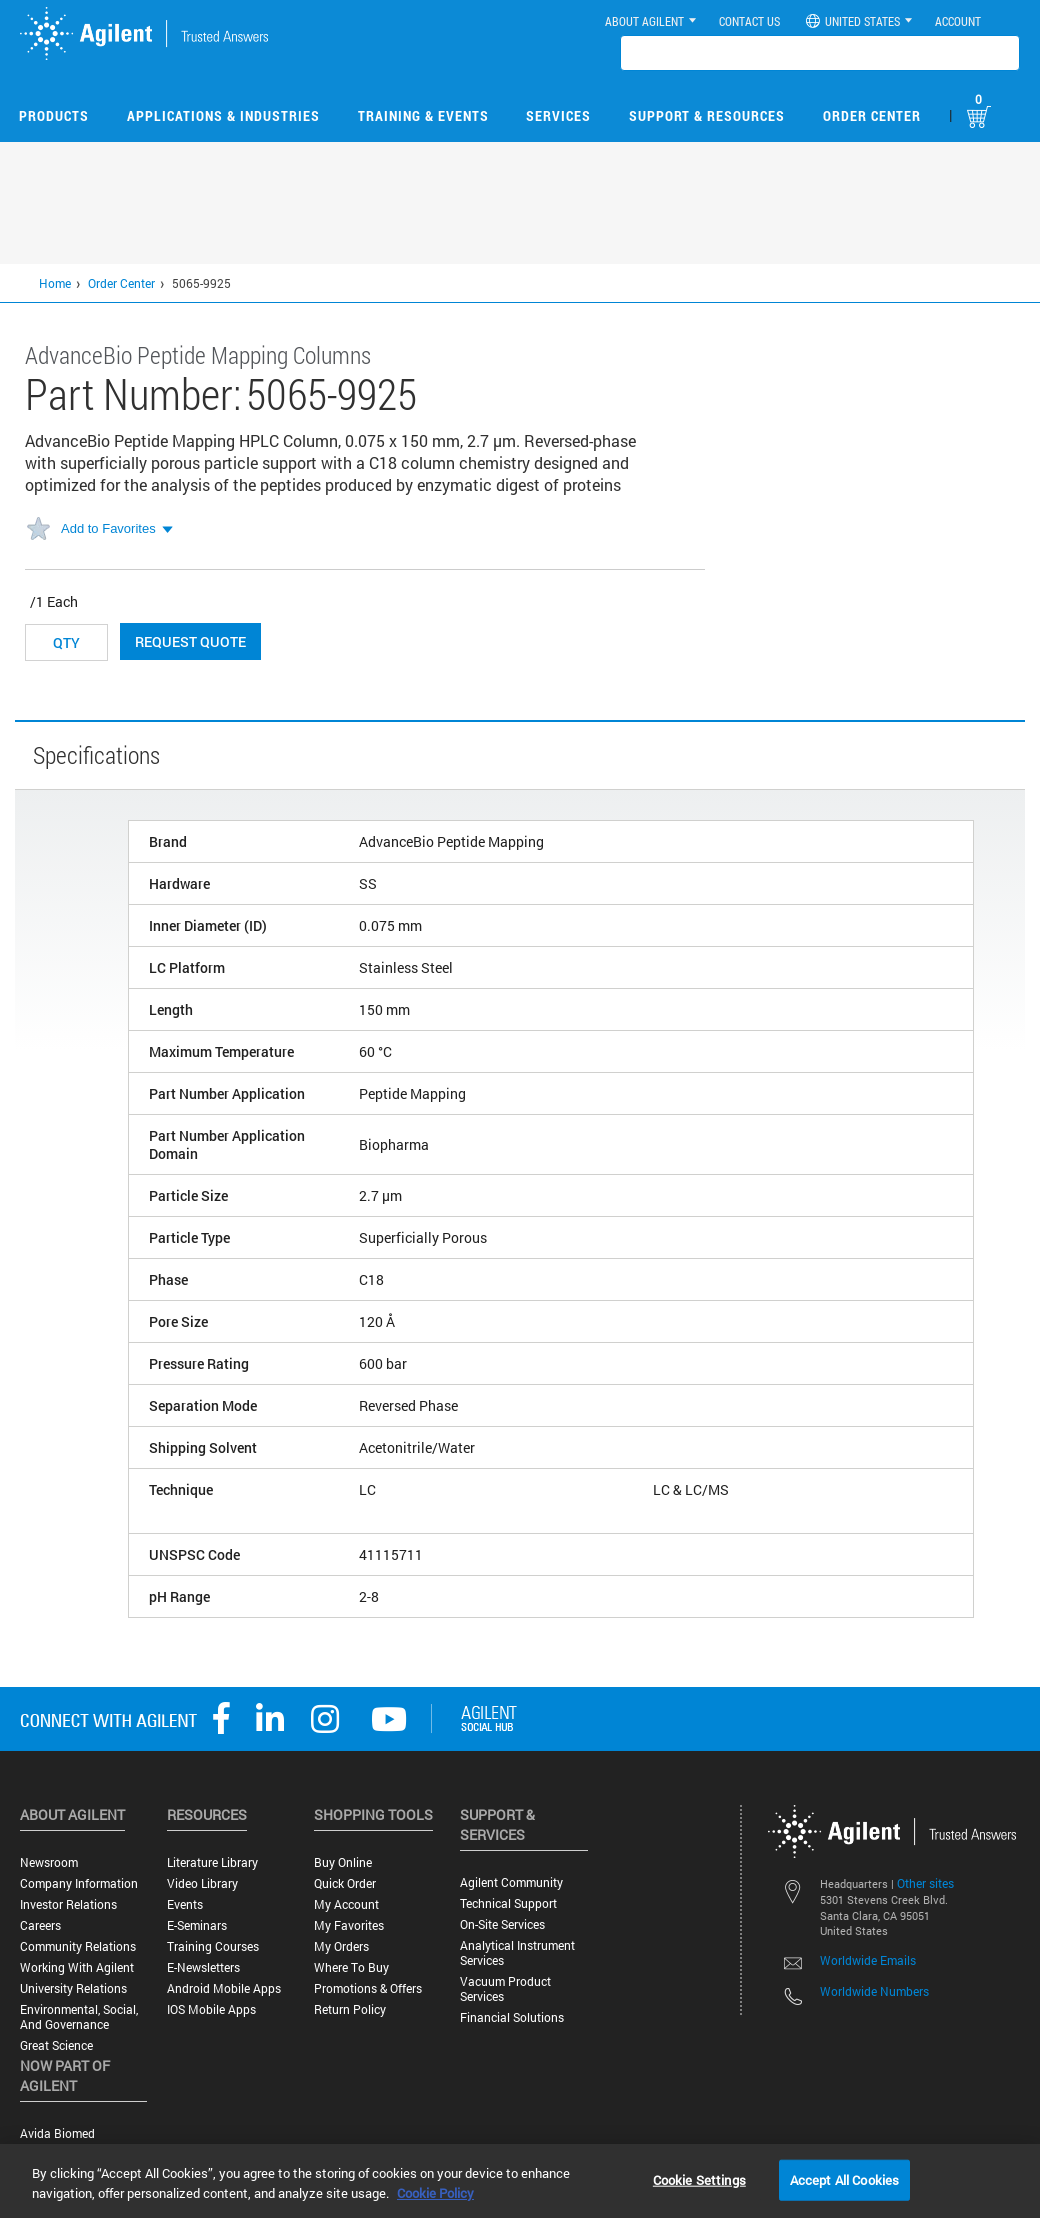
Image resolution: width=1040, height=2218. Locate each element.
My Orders (341, 1946)
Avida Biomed (57, 2133)
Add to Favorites (108, 528)
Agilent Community (511, 1882)
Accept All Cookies (844, 2179)
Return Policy (350, 2009)
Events (185, 1904)
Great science (56, 2045)
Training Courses (213, 1946)
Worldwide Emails (868, 1960)
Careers (40, 1925)
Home (55, 283)
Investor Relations (68, 1904)
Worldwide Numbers (874, 1991)
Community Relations (78, 1946)
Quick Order (345, 1883)
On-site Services (502, 1924)
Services (558, 115)
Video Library (202, 1883)
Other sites (925, 1883)
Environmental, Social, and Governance (79, 2017)
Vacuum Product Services (505, 1989)
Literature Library (212, 1862)
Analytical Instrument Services (517, 1953)
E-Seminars (197, 1925)
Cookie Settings (699, 2179)
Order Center (872, 115)
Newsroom (49, 1862)
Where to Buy (351, 1967)
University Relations (73, 1988)
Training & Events (423, 115)
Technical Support (508, 1903)
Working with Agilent (77, 1967)
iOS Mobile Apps (211, 2009)
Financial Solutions (512, 2017)
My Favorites (349, 1925)
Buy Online (343, 1862)
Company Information (79, 1883)
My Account (346, 1904)
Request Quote (190, 641)
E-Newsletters (203, 1967)
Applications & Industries (223, 115)
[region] (520, 2181)
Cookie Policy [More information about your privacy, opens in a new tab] (435, 2193)
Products (54, 115)
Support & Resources (707, 115)
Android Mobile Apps (224, 1988)
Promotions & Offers (368, 1988)
